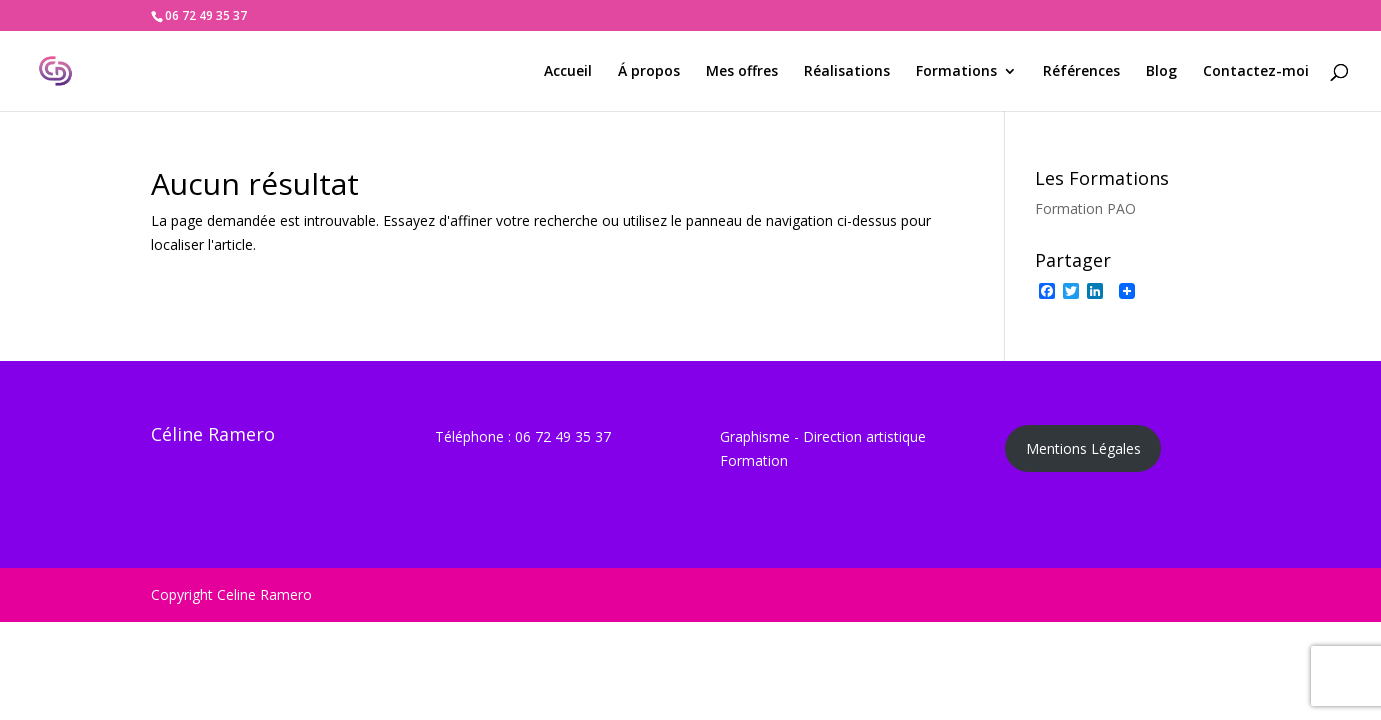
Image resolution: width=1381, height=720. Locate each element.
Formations (956, 72)
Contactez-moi (1256, 72)
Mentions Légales (1083, 448)
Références (1081, 72)
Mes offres (742, 72)
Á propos (649, 72)
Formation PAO (1085, 208)
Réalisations (847, 72)
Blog (1161, 72)
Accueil (568, 72)
